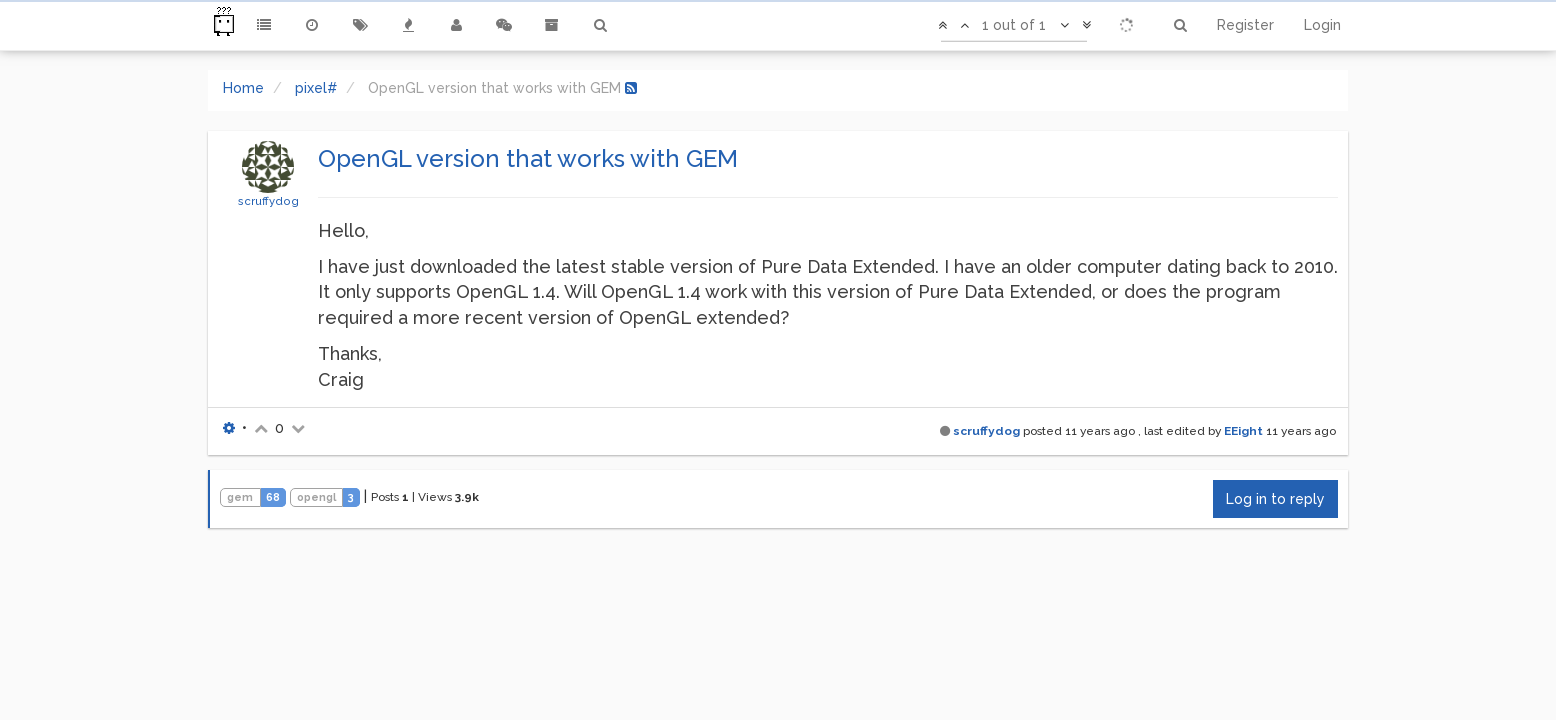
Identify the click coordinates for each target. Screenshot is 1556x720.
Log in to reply (1275, 499)
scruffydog (268, 201)
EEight (1243, 431)
